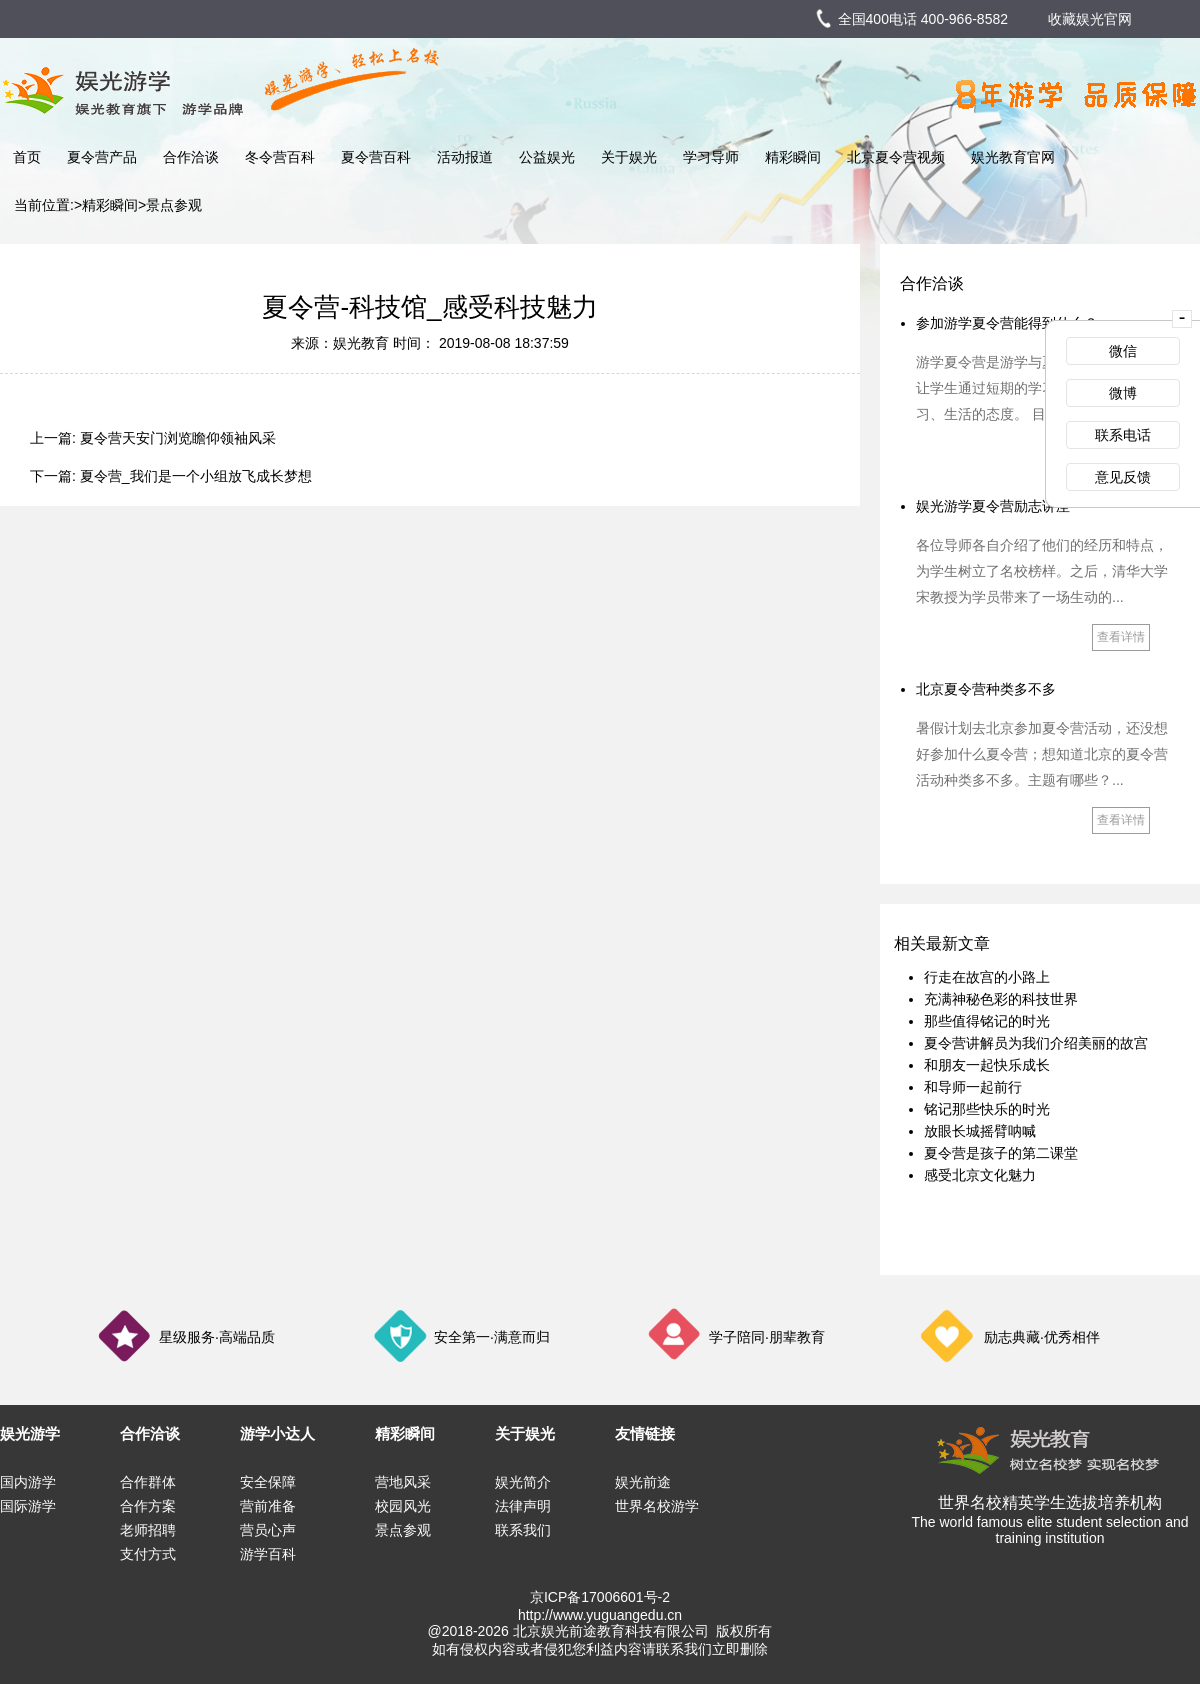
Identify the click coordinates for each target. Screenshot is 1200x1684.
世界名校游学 (657, 1506)
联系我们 (523, 1530)
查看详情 (1121, 637)
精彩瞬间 (793, 157)
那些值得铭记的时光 (987, 1021)
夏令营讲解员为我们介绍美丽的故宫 (1036, 1043)
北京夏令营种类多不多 (986, 689)
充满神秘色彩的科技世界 (1001, 999)
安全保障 (268, 1482)
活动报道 (465, 157)
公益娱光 (547, 157)
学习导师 (711, 157)
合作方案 (148, 1506)
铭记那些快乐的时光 (987, 1109)
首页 (27, 157)
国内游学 (28, 1482)
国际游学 (28, 1506)
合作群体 (148, 1482)
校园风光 (403, 1506)
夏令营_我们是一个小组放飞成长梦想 (196, 476)
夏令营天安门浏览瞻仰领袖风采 (178, 438)
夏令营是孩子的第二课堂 (1001, 1153)
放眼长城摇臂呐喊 (980, 1131)
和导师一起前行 (973, 1087)
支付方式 (148, 1554)
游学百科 (268, 1554)
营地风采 (403, 1482)
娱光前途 (643, 1482)
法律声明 (523, 1506)
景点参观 (174, 205)
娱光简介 (523, 1482)
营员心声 (268, 1530)
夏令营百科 (376, 157)
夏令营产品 (102, 157)
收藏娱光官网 (1090, 19)
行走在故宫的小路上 (987, 977)
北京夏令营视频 (896, 157)
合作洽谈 (191, 157)
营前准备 (268, 1506)
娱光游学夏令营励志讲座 (993, 506)
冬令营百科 (280, 157)
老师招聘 (148, 1530)
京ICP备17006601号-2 (600, 1597)
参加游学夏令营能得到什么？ (1007, 323)
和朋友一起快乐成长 (987, 1065)
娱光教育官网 (1013, 157)
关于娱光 (629, 157)
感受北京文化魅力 (980, 1175)
